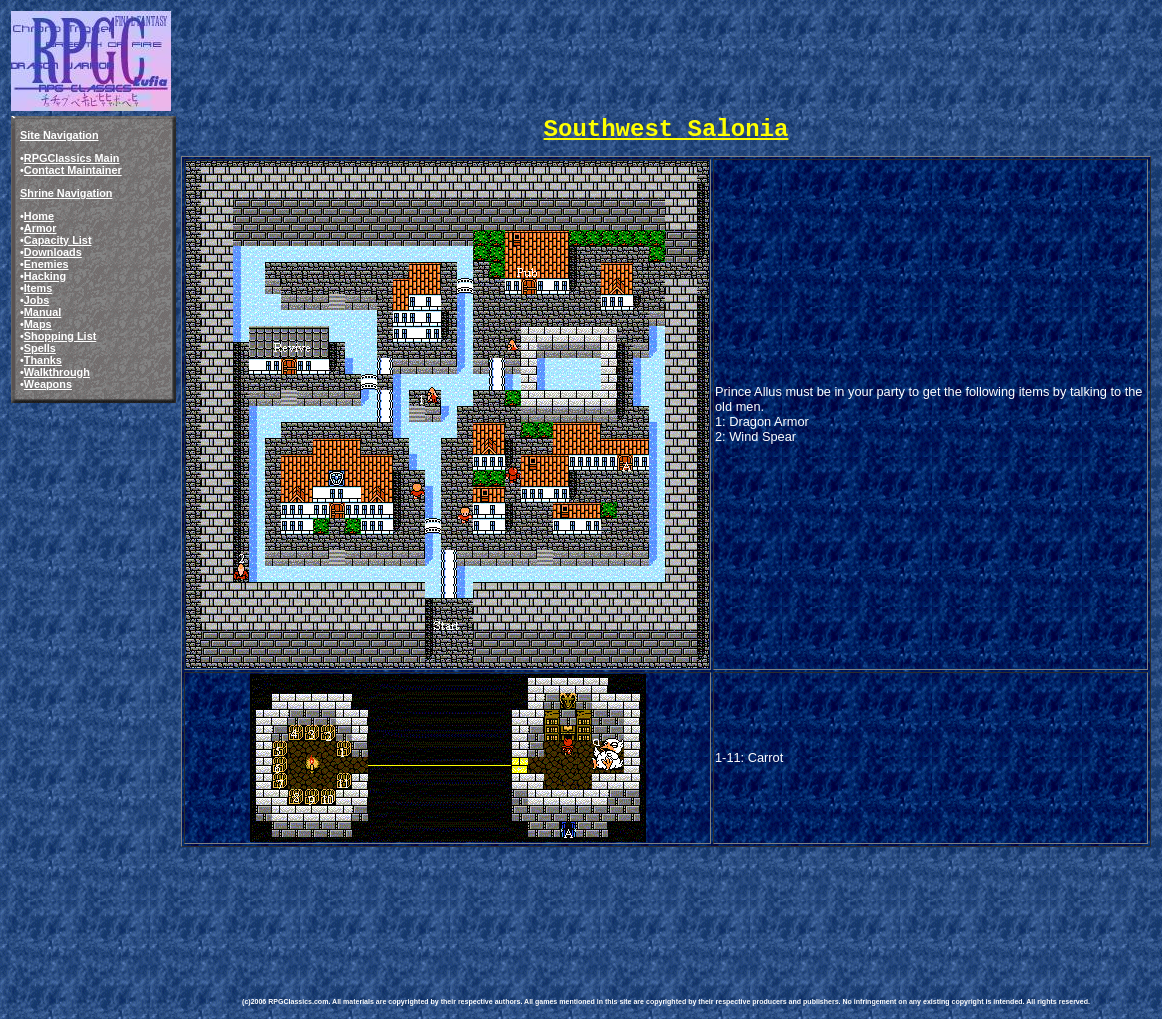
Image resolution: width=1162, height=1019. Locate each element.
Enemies (46, 264)
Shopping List (60, 336)
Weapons (48, 384)
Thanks (43, 360)
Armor (40, 228)
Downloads (53, 252)
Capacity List (58, 240)
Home (39, 216)
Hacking (45, 276)
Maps (38, 324)
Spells (40, 348)
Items (38, 288)
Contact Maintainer (73, 170)
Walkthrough (57, 372)
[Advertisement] (606, 908)
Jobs (36, 300)
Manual (42, 312)
